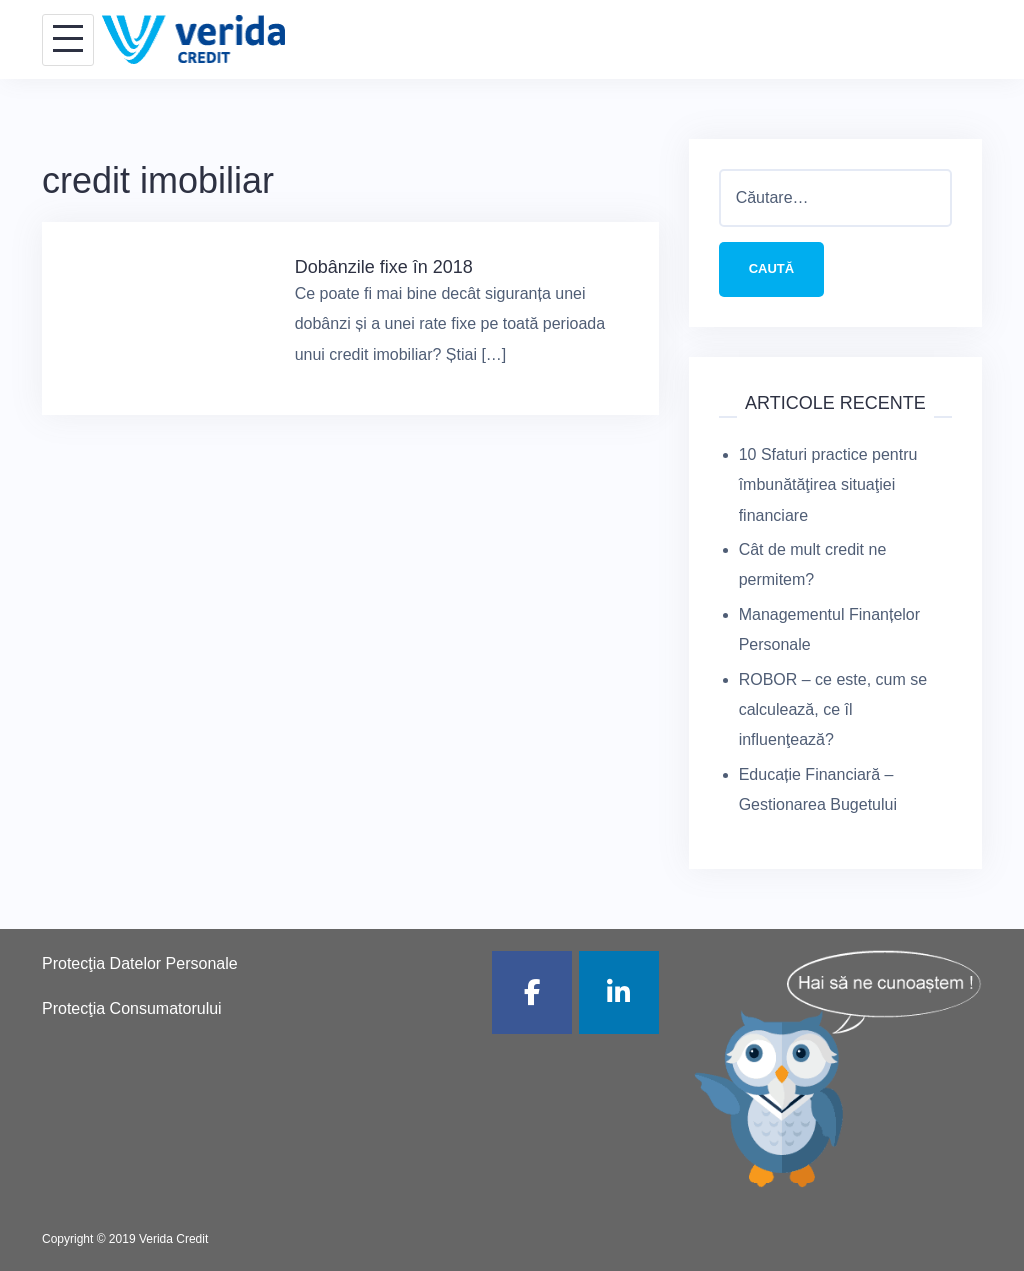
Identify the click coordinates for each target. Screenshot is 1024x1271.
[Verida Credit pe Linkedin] (619, 992)
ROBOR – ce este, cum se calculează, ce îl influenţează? (833, 710)
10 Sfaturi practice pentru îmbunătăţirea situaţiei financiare (828, 485)
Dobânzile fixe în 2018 (384, 267)
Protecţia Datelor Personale (140, 963)
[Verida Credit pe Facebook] (532, 992)
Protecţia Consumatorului (132, 1008)
